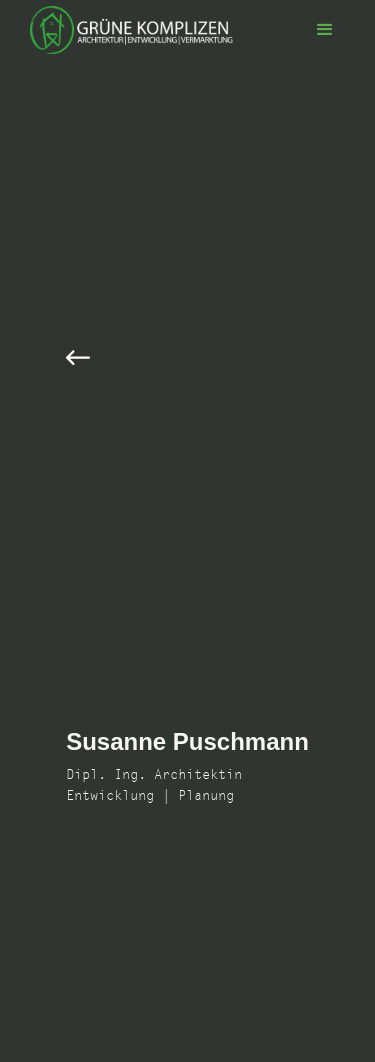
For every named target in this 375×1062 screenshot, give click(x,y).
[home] (126, 30)
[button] (325, 30)
